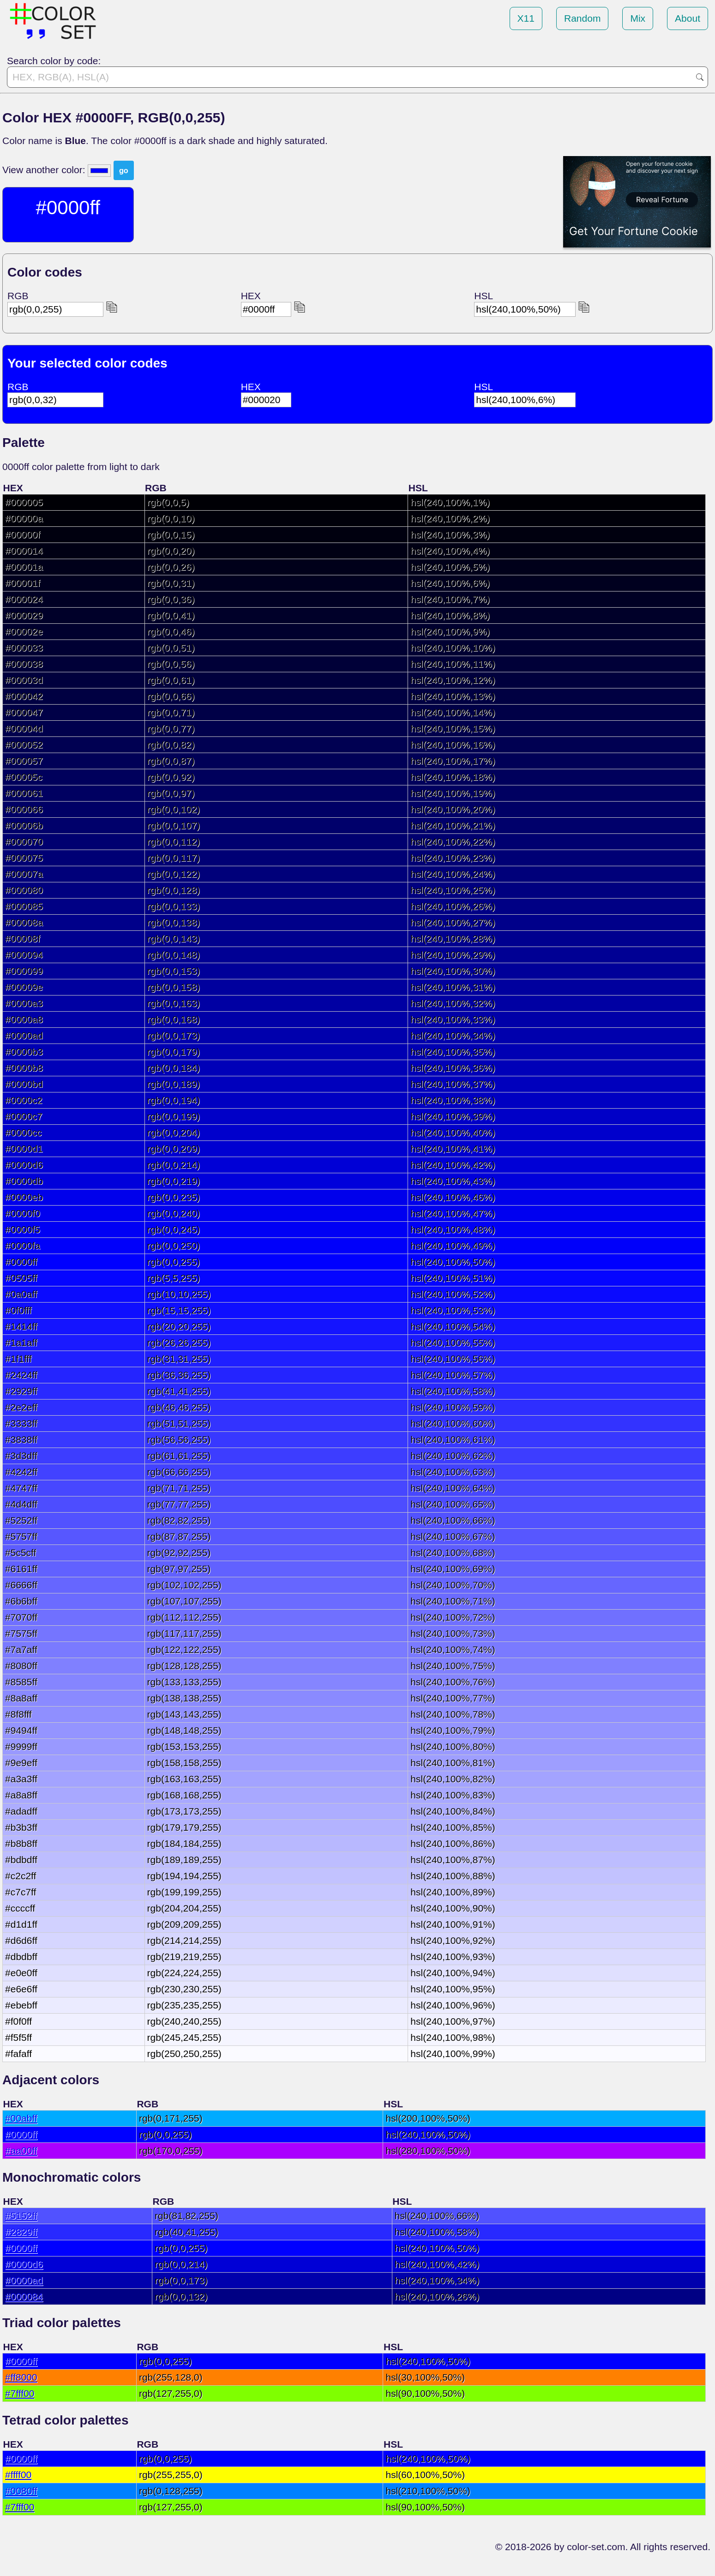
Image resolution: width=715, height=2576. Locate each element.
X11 (526, 18)
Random (582, 18)
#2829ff (21, 2231)
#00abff (21, 2118)
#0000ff (21, 2134)
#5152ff (21, 2215)
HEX (251, 295)
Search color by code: (54, 60)
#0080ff (21, 2491)
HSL (483, 295)
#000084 (24, 2296)
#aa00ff (21, 2150)
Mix (637, 18)
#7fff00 (20, 2393)
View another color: (45, 169)
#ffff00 (18, 2474)
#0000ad (24, 2280)
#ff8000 (21, 2377)
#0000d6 (24, 2264)
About (687, 18)
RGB (18, 295)
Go (700, 77)
